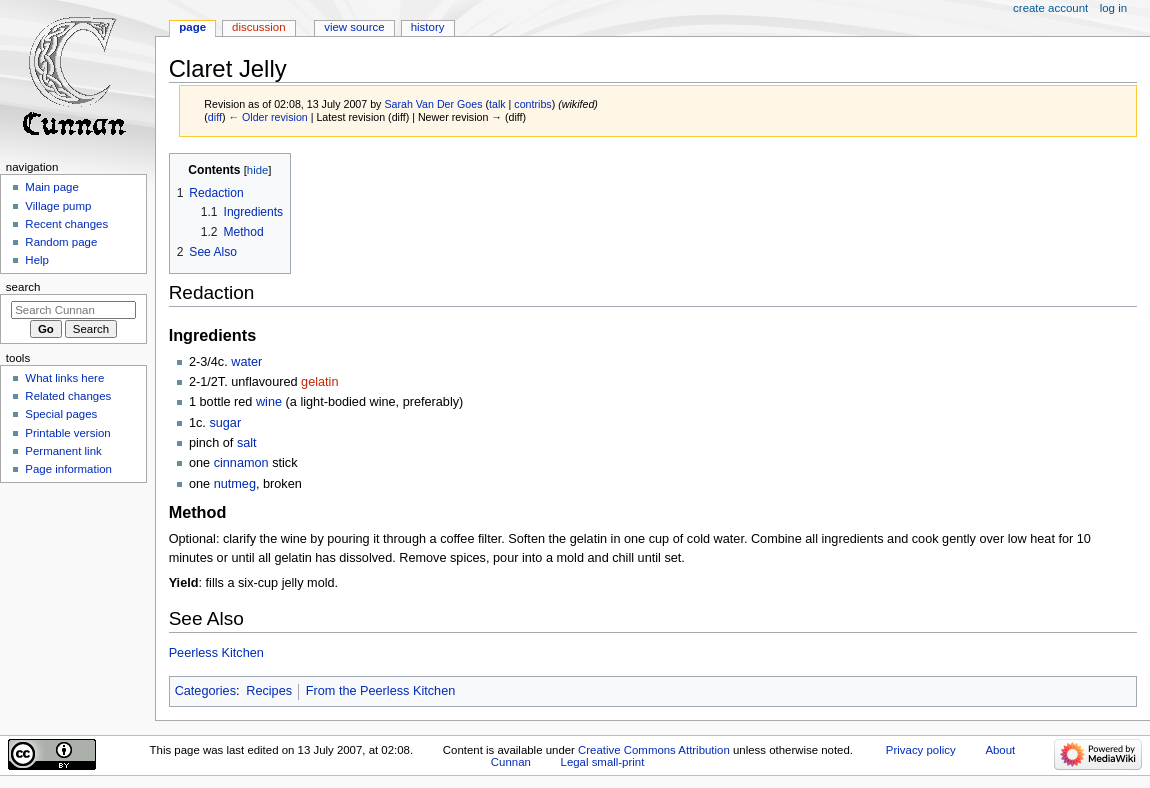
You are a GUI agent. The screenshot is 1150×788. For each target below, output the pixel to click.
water (246, 362)
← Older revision (267, 117)
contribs (532, 104)
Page (192, 27)
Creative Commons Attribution (654, 750)
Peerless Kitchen (216, 653)
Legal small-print (603, 762)
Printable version (67, 433)
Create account (1050, 8)
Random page (61, 242)
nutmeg (235, 484)
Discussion (258, 27)
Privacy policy (921, 750)
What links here (64, 378)
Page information (68, 469)
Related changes (68, 396)
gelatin (319, 382)
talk (497, 104)
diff (215, 117)
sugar (225, 423)
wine (269, 402)
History (428, 27)
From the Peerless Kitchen (381, 691)
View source (354, 27)
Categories (205, 691)
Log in (1113, 8)
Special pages (61, 414)
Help (37, 260)
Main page (52, 187)
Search (23, 287)
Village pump (58, 206)
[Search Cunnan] (73, 310)
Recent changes (66, 224)
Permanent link (63, 451)
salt (247, 443)
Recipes (269, 691)
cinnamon (241, 463)
